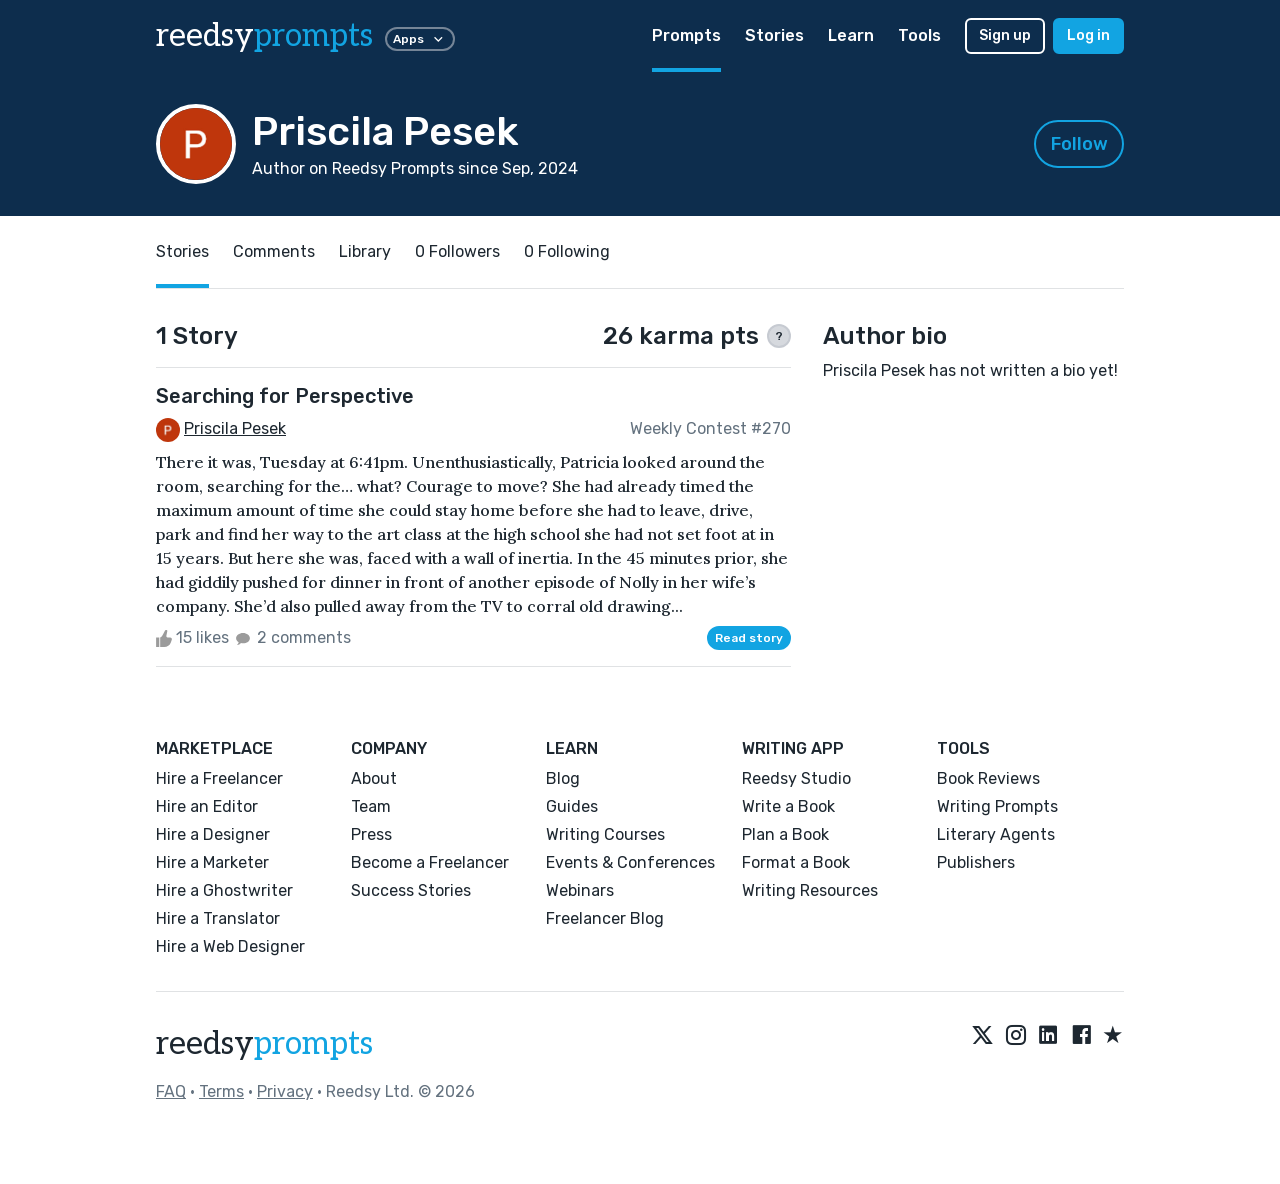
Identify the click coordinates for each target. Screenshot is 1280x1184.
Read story (749, 638)
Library (365, 251)
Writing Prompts (997, 806)
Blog (563, 778)
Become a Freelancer (430, 862)
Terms (221, 1091)
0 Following (567, 251)
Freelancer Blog (605, 918)
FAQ (171, 1091)
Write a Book (788, 806)
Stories (774, 35)
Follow (1079, 144)
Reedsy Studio (796, 778)
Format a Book (796, 862)
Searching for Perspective (285, 396)
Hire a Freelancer (219, 778)
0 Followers (457, 251)
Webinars (580, 890)
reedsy (264, 1044)
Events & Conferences (630, 862)
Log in (1088, 35)
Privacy (285, 1091)
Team (371, 806)
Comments (274, 251)
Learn (851, 35)
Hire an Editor (207, 806)
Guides (572, 806)
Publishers (976, 862)
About (374, 778)
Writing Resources (810, 890)
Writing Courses (605, 834)
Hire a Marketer (212, 862)
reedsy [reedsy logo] (264, 36)
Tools (919, 35)
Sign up (1005, 35)
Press (371, 834)
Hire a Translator (218, 918)
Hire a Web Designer (230, 946)
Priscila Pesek (235, 428)
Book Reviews (988, 778)
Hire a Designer (213, 834)
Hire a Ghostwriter (224, 890)
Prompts (686, 35)
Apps (420, 39)
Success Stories (411, 890)
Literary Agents (996, 834)
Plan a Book (785, 834)
